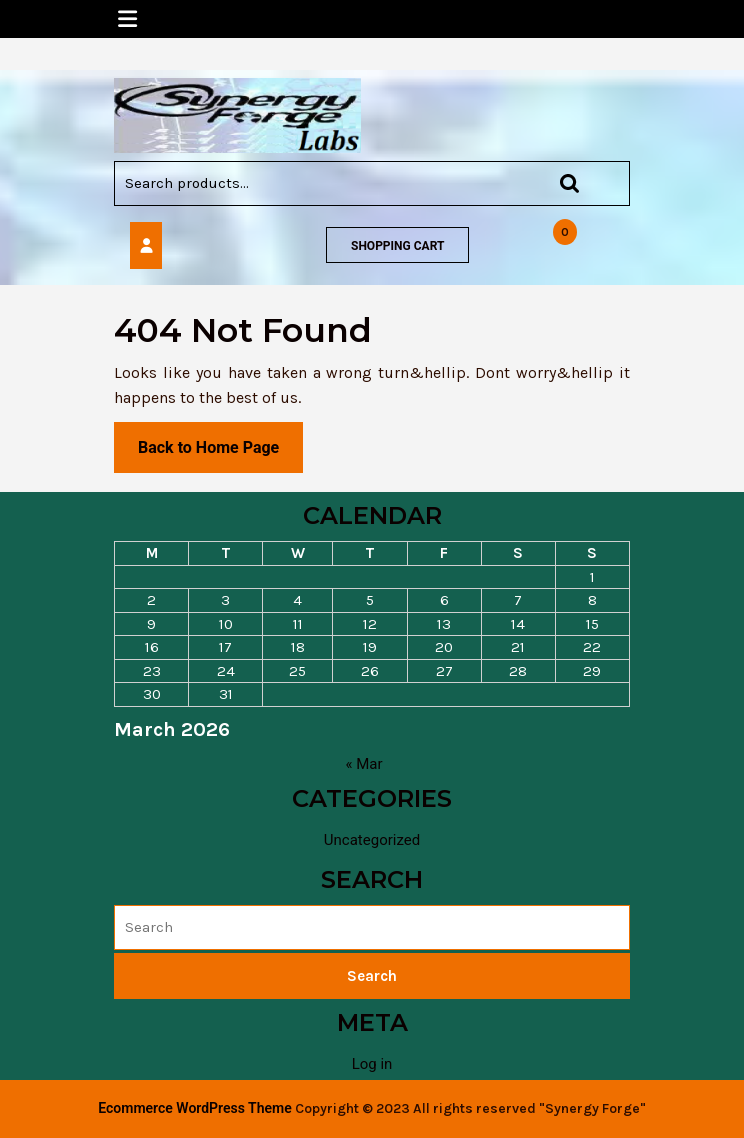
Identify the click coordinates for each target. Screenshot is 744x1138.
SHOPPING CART (397, 246)
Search (560, 183)
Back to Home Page (220, 454)
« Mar (363, 764)
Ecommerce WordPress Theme (194, 1108)
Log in (372, 1064)
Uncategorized (372, 840)
